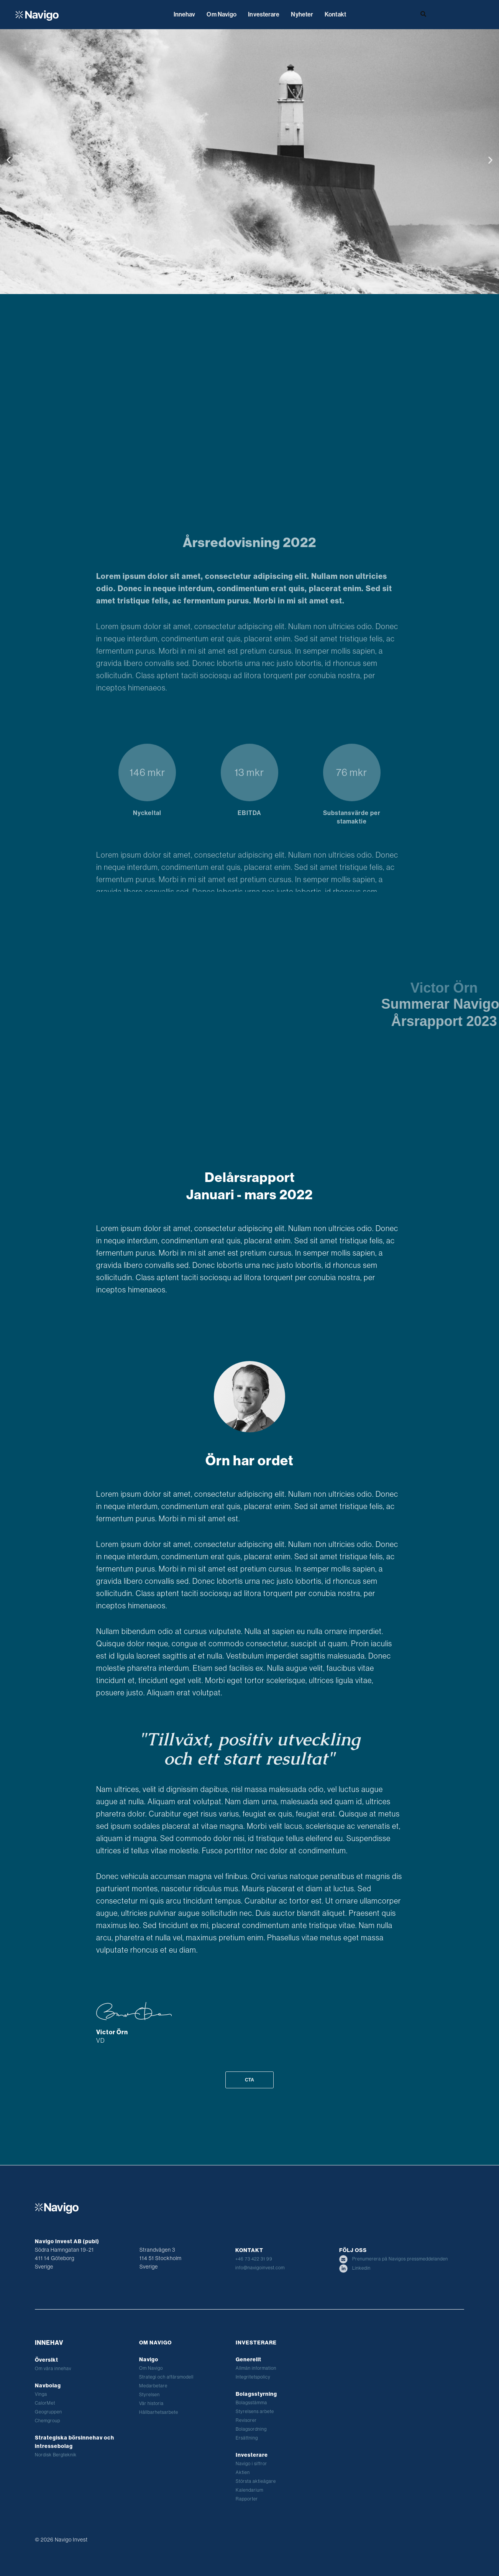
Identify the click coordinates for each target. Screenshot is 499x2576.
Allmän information (259, 2367)
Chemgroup (49, 2418)
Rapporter (248, 2494)
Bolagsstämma (254, 2401)
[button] (8, 160)
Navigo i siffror (253, 2460)
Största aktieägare (258, 2477)
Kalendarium (251, 2485)
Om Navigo (221, 14)
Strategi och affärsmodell (170, 2376)
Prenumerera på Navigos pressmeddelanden (399, 2258)
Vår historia (152, 2401)
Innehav (184, 14)
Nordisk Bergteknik (58, 2452)
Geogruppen (50, 2410)
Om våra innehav (55, 2368)
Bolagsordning (253, 2426)
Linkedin (356, 2267)
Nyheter (302, 14)
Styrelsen (151, 2393)
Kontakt (335, 14)
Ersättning (248, 2435)
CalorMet (46, 2401)
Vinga (42, 2393)
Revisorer (247, 2418)
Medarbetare (155, 2384)
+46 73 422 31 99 (256, 2258)
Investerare (263, 14)
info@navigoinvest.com (263, 2267)
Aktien (244, 2469)
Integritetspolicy (256, 2376)
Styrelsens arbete (257, 2410)
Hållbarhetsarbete (161, 2410)
